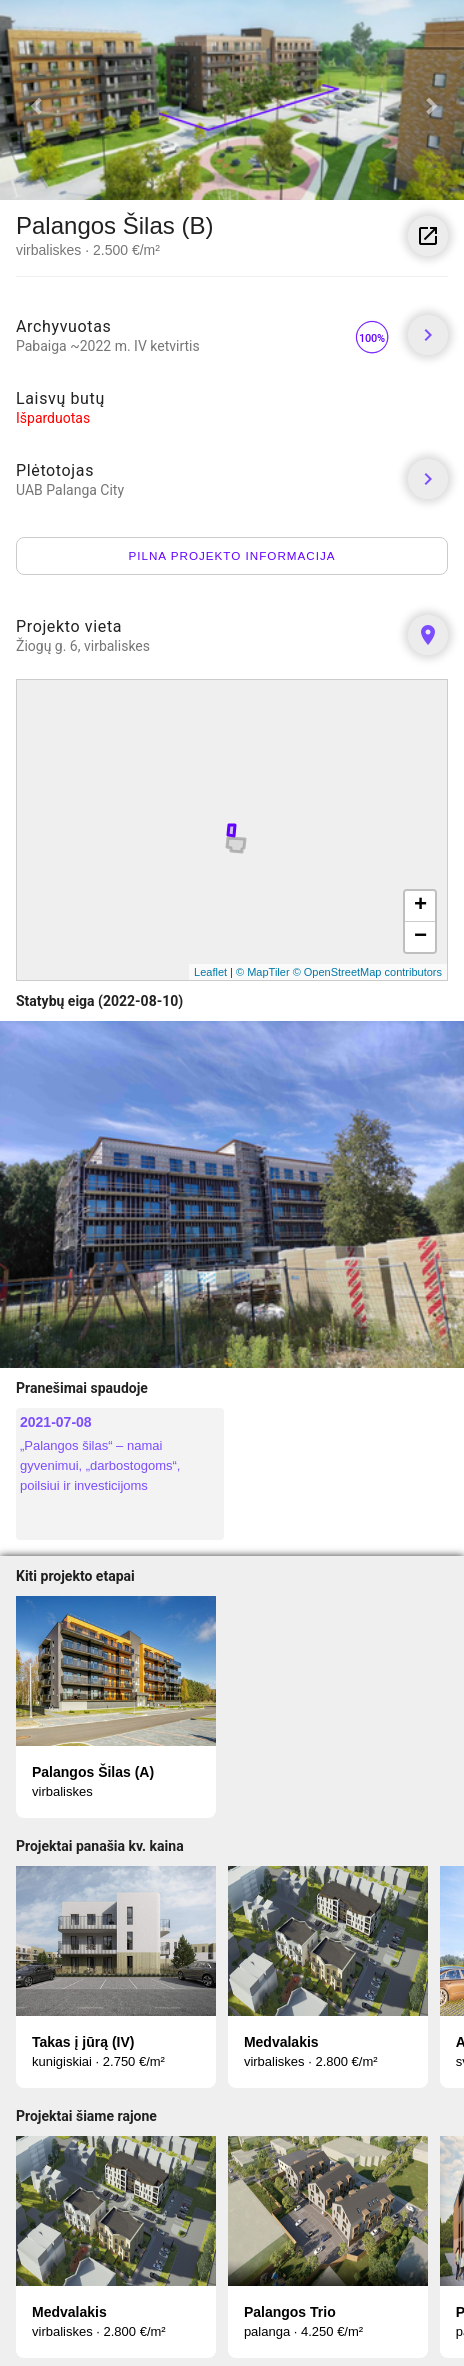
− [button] (420, 937)
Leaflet (210, 972)
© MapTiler (263, 972)
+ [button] (420, 906)
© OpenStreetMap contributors (367, 972)
